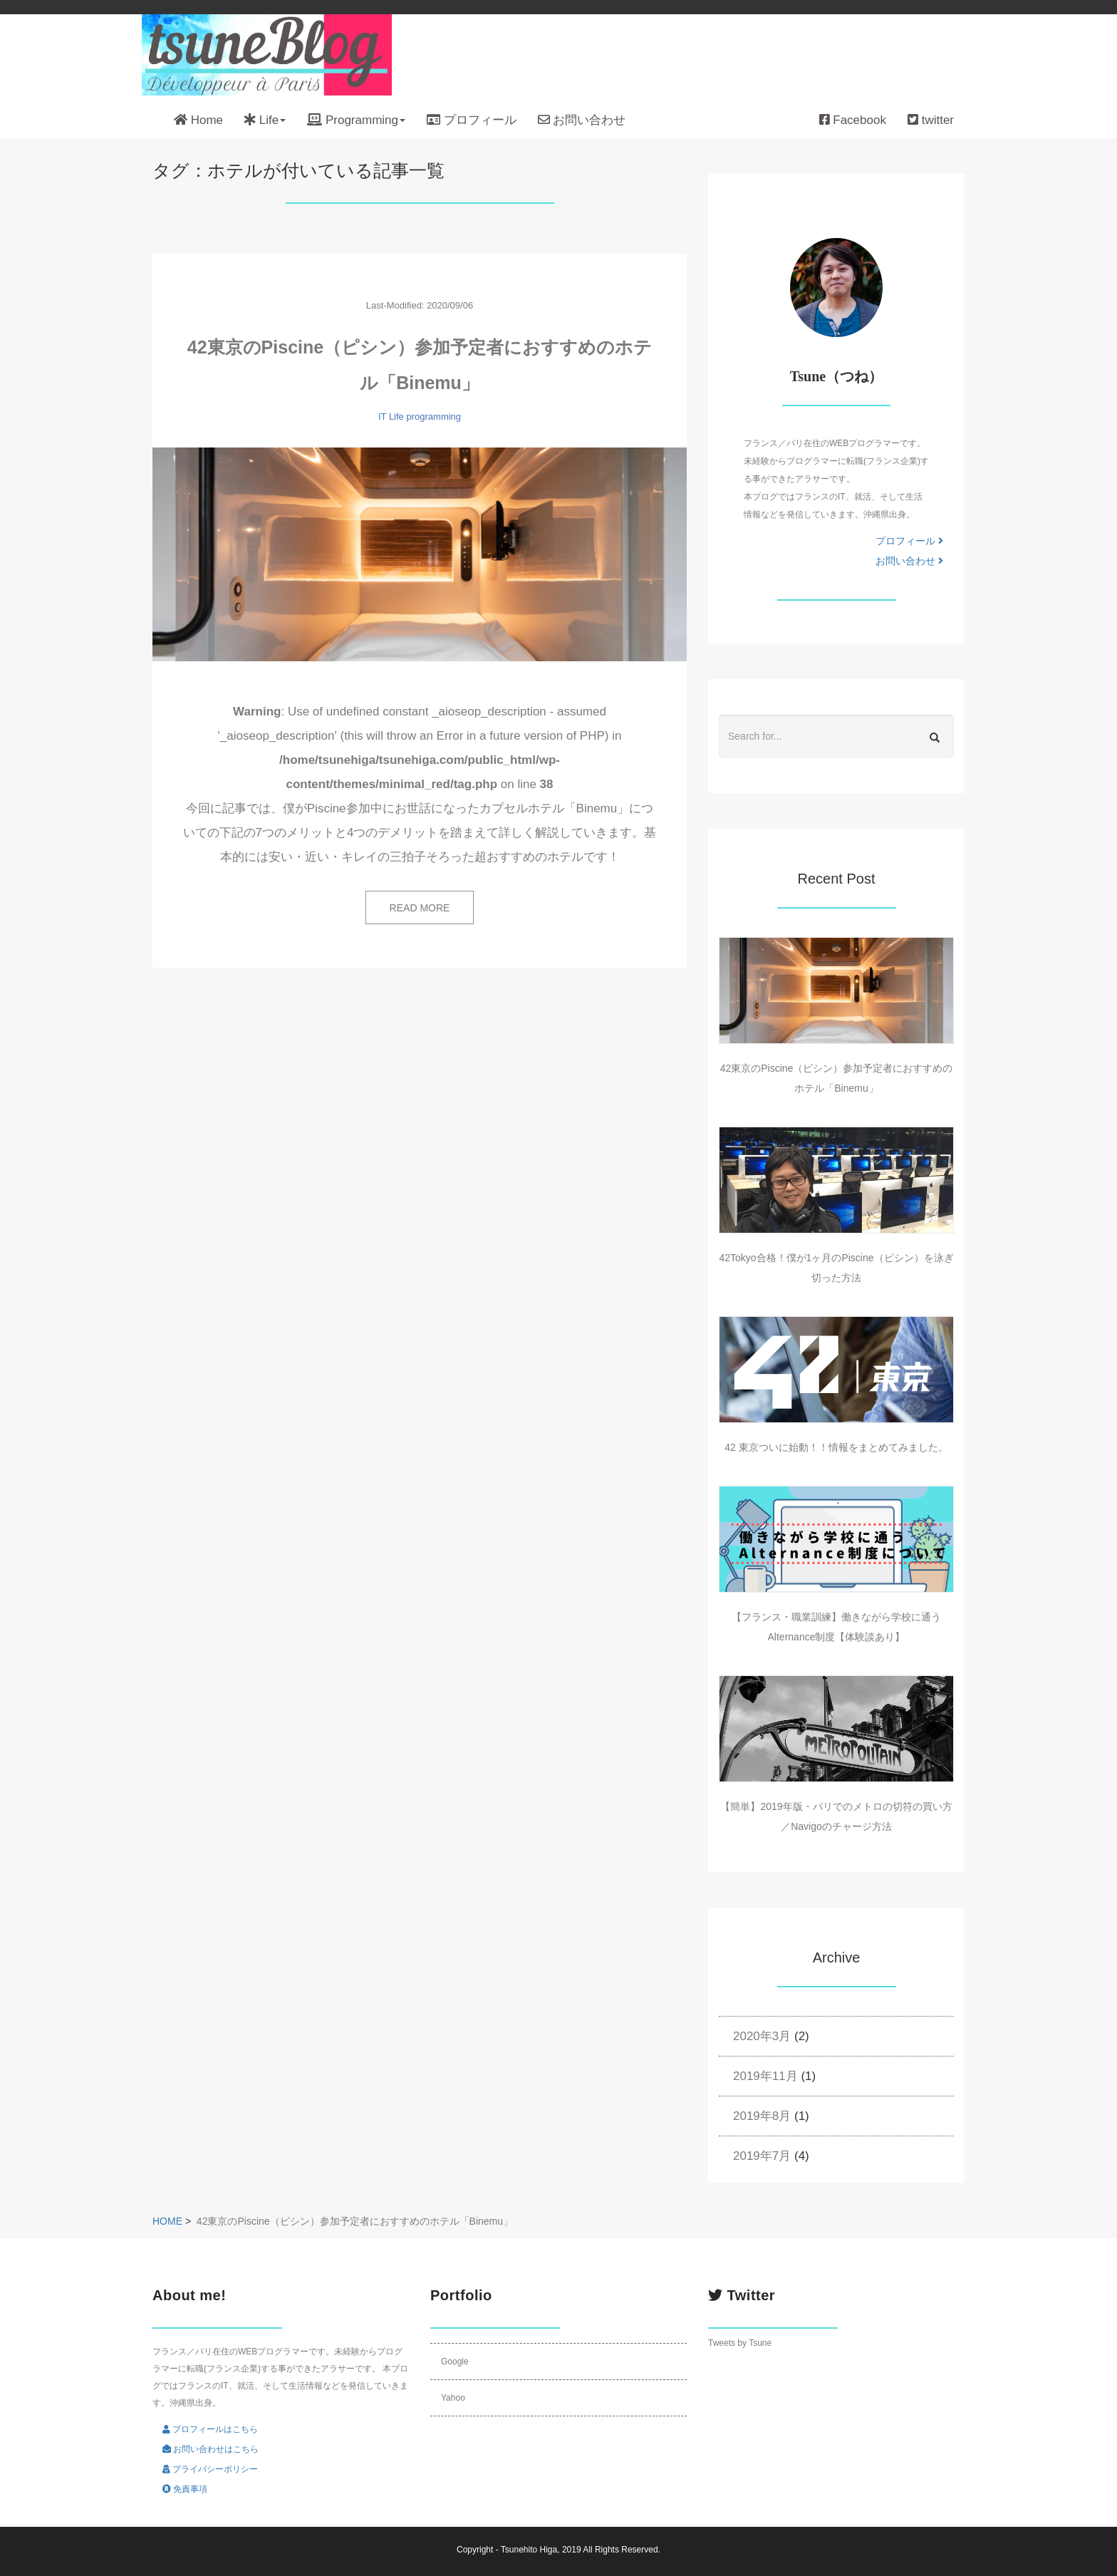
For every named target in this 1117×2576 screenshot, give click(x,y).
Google (455, 2361)
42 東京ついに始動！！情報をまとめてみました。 (835, 1447)
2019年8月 (762, 2116)
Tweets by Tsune (739, 2343)
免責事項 (184, 2489)
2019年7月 (762, 2156)
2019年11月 (765, 2076)
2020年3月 (762, 2036)
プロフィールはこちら (210, 2429)
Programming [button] (356, 120)
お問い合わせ (582, 120)
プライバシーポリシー (210, 2469)
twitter (931, 120)
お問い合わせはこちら (210, 2449)
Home (198, 120)
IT (382, 416)
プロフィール (471, 120)
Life (396, 416)
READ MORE (420, 908)
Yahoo (453, 2398)
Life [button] (265, 120)
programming (433, 416)
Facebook (852, 120)
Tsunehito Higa (529, 2550)
